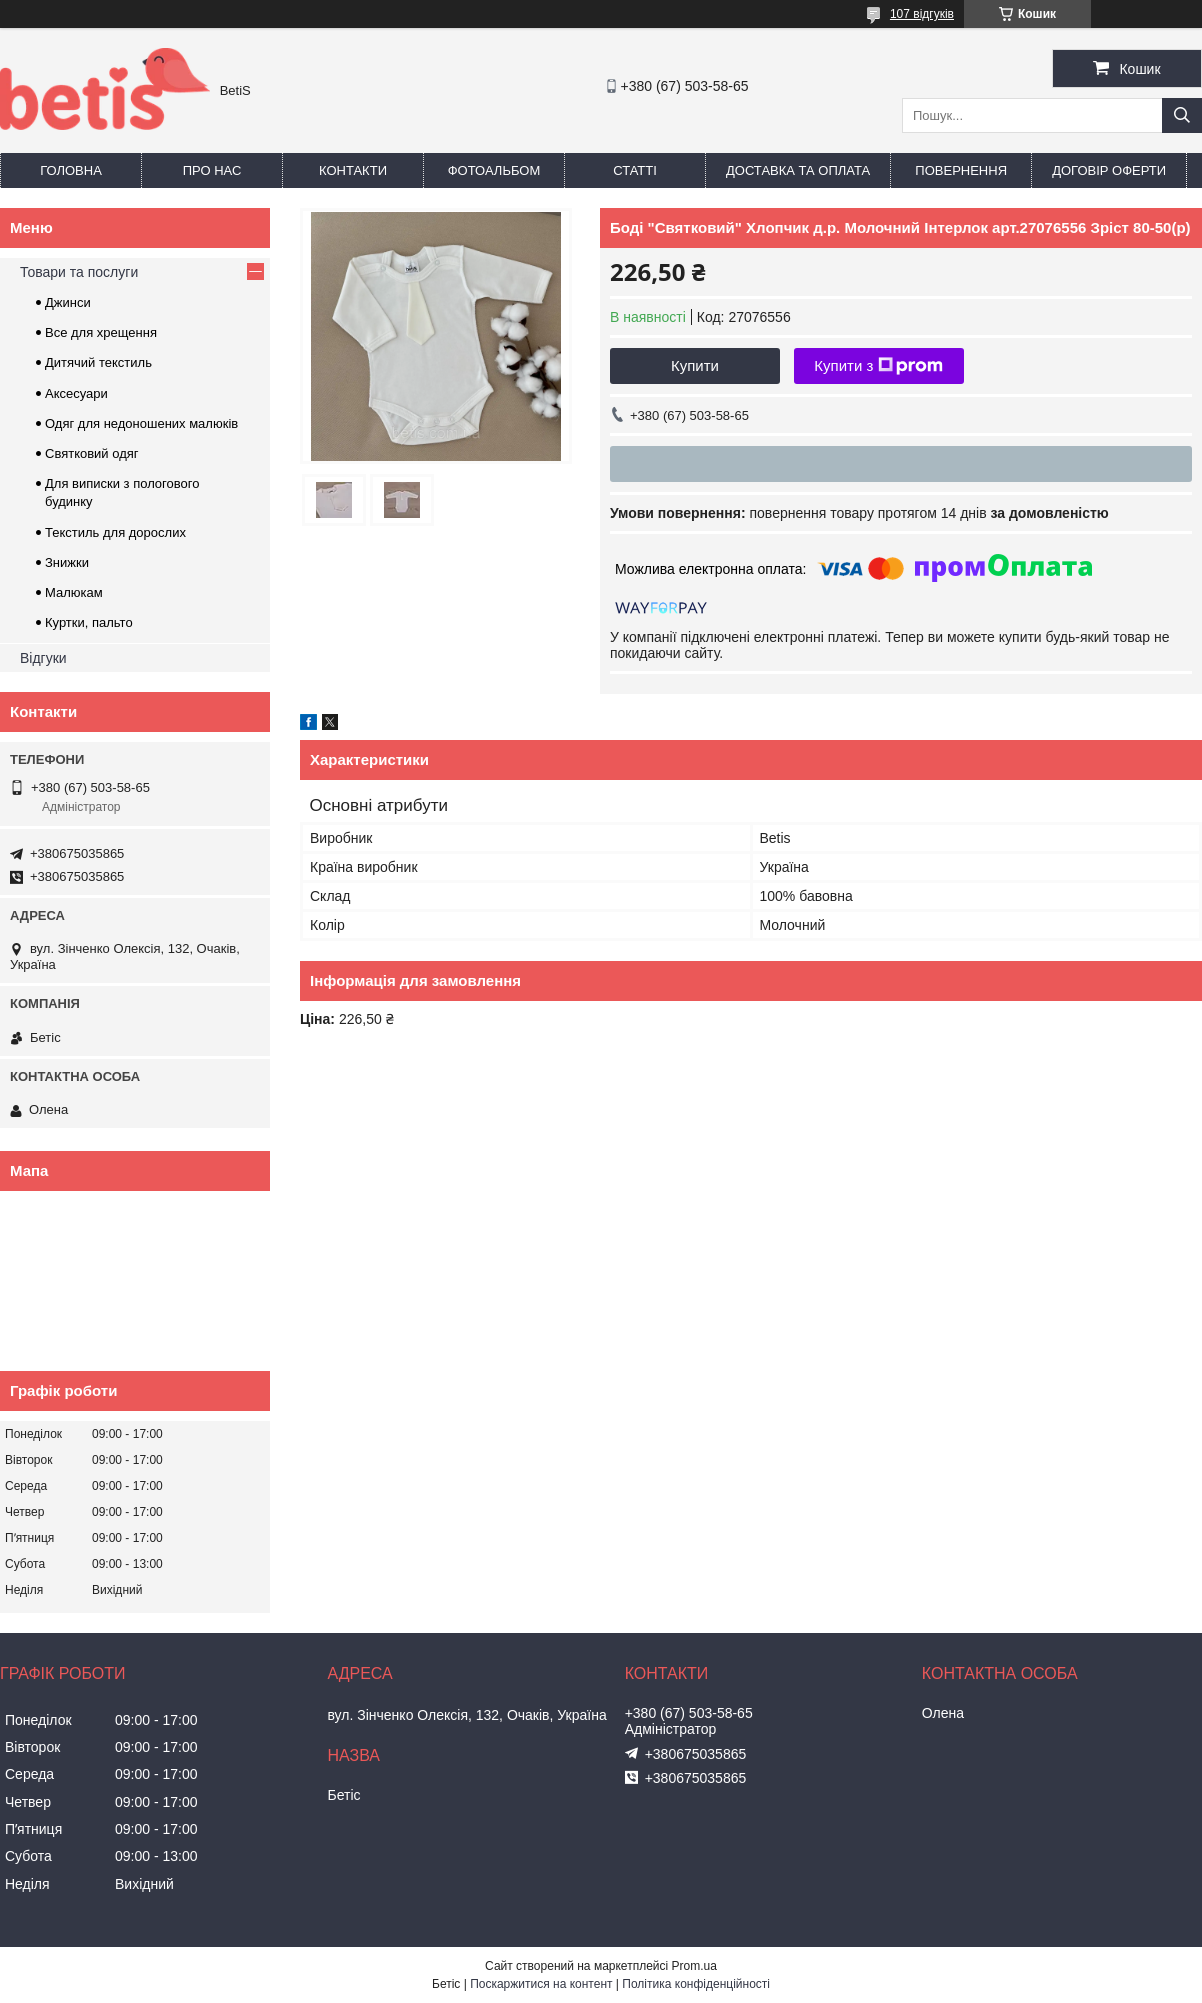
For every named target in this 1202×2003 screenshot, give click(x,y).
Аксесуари (76, 393)
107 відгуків (922, 14)
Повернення (961, 170)
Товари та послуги (79, 272)
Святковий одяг (92, 453)
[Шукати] (1182, 115)
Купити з (878, 366)
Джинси (68, 302)
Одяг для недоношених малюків (141, 423)
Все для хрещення (101, 332)
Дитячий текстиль (98, 362)
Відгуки (43, 658)
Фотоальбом (494, 170)
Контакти (353, 170)
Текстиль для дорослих (115, 532)
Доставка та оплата (798, 170)
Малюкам (74, 592)
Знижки (67, 562)
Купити (695, 365)
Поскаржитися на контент (541, 1984)
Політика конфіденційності (696, 1984)
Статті (635, 170)
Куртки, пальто (89, 622)
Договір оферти (1109, 170)
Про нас (212, 170)
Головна (71, 170)
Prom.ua (694, 1966)
